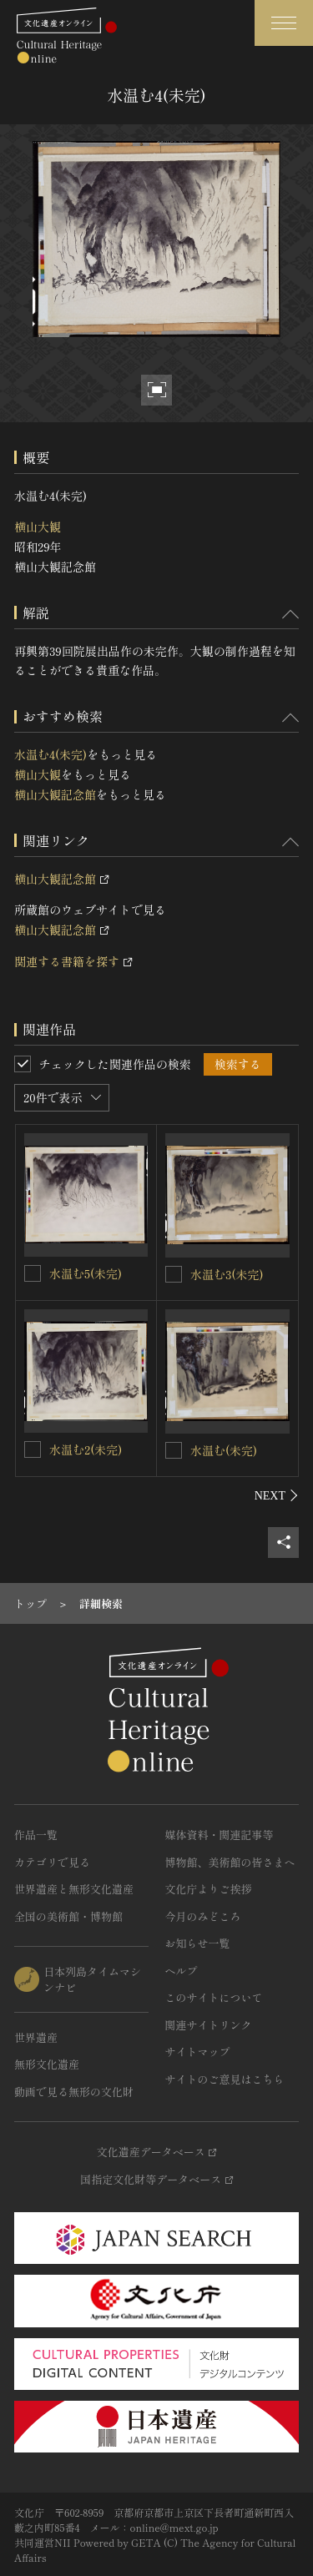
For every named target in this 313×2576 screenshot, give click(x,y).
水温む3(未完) (227, 1274)
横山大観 (37, 526)
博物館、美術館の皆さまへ (230, 1862)
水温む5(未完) (85, 1273)
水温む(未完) (223, 1450)
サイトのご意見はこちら (225, 2079)
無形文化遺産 (46, 2064)
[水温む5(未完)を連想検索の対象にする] (32, 1273)
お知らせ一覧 (197, 1943)
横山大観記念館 (55, 794)
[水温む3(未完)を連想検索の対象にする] (173, 1274)
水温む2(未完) (85, 1449)
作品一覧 (36, 1835)
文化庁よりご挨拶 (208, 1889)
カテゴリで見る (52, 1862)
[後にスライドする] (277, 1495)
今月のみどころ (203, 1916)
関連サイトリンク (208, 2025)
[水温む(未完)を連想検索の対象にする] (173, 1450)
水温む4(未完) (50, 754)
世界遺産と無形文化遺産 (74, 1889)
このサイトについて (214, 1997)
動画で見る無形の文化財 (74, 2092)
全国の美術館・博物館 (68, 1916)
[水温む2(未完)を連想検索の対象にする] (32, 1449)
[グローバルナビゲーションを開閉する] (284, 23)
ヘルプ (181, 1971)
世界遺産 (36, 2037)
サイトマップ (197, 2051)
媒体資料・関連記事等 (219, 1835)
